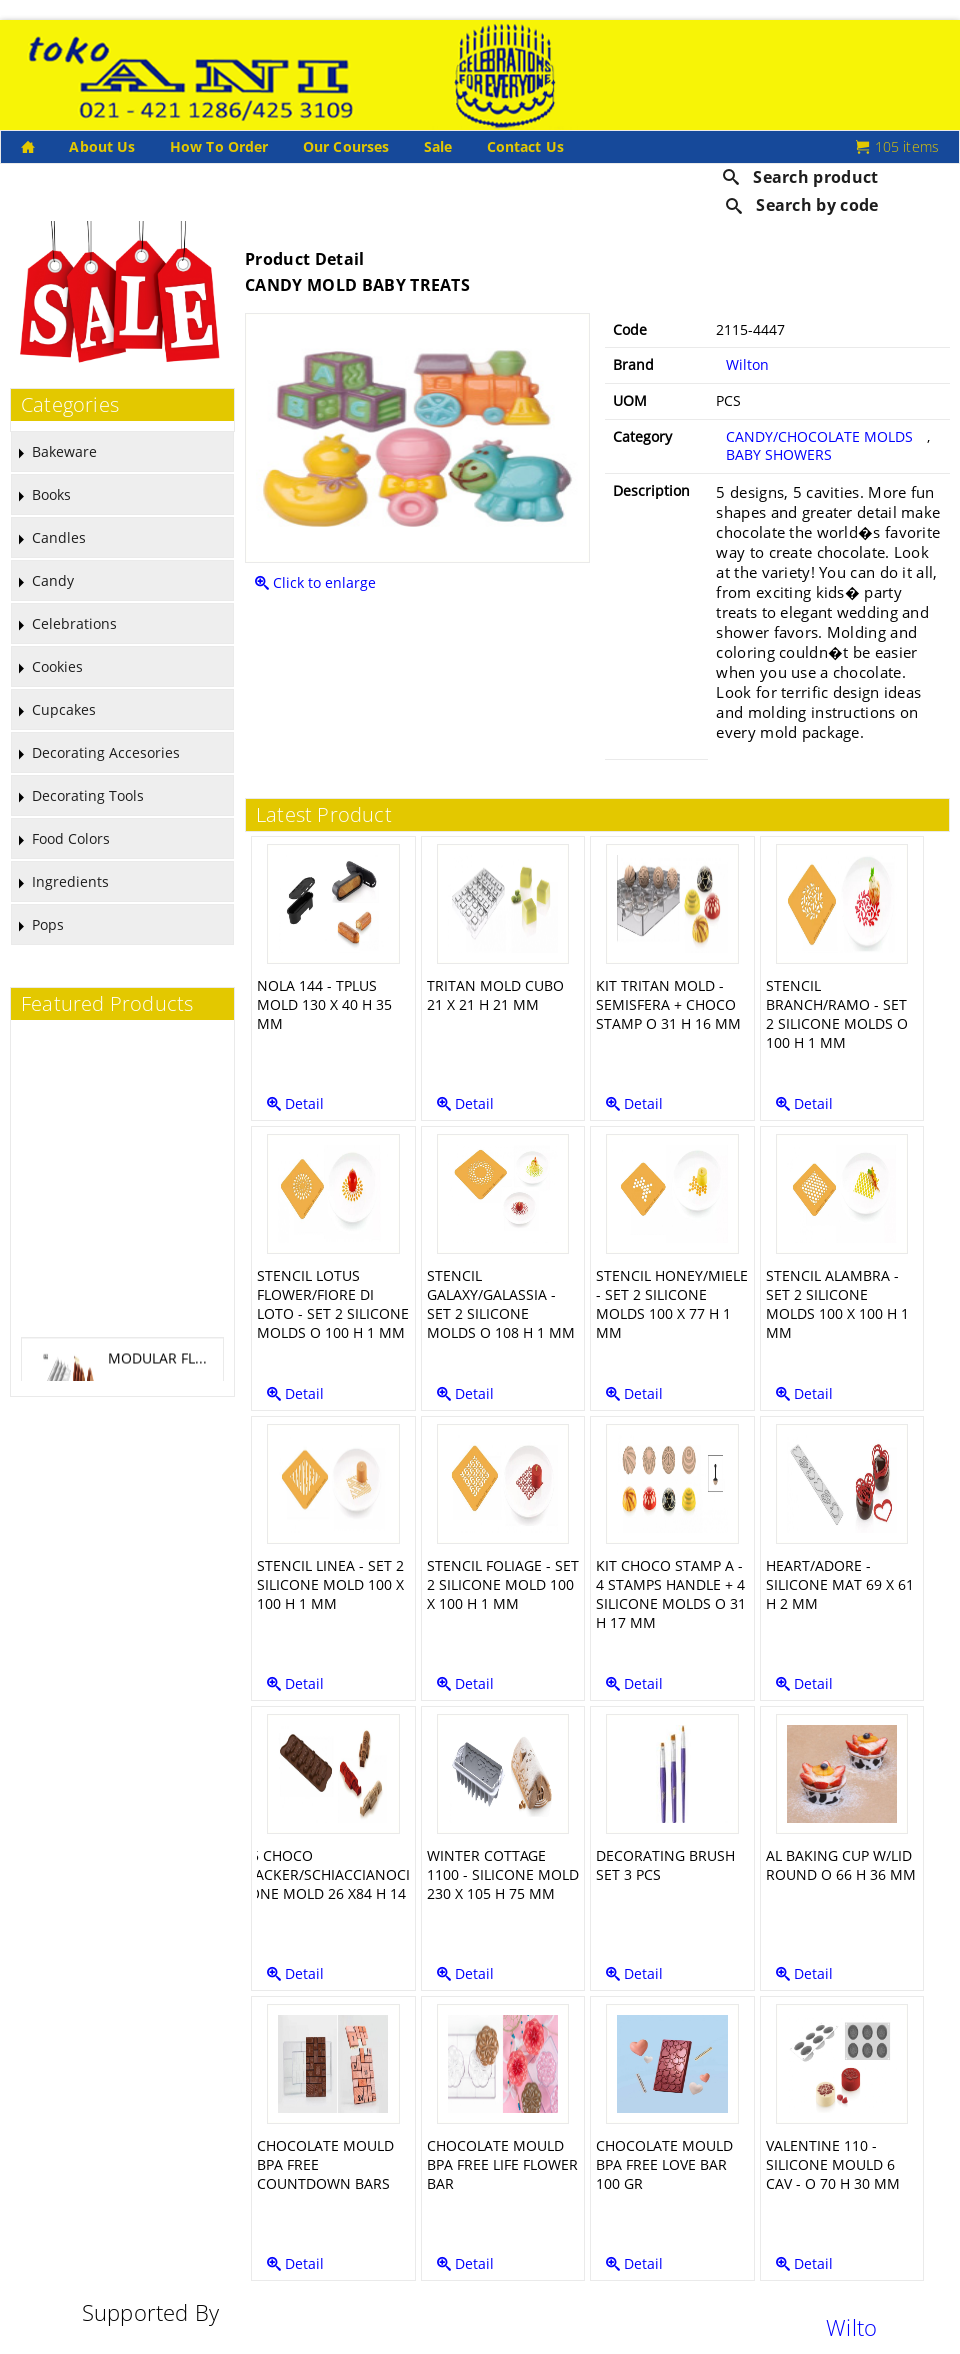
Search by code (802, 205)
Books (51, 494)
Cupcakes (64, 709)
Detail (295, 1103)
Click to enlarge (315, 582)
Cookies (57, 666)
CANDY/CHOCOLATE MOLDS (819, 436)
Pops (48, 924)
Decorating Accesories (106, 752)
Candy (53, 580)
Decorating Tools (88, 795)
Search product (801, 177)
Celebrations (74, 623)
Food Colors (71, 838)
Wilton (747, 364)
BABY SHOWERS (779, 454)
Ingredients (70, 881)
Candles (59, 537)
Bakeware (64, 451)
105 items (897, 146)
